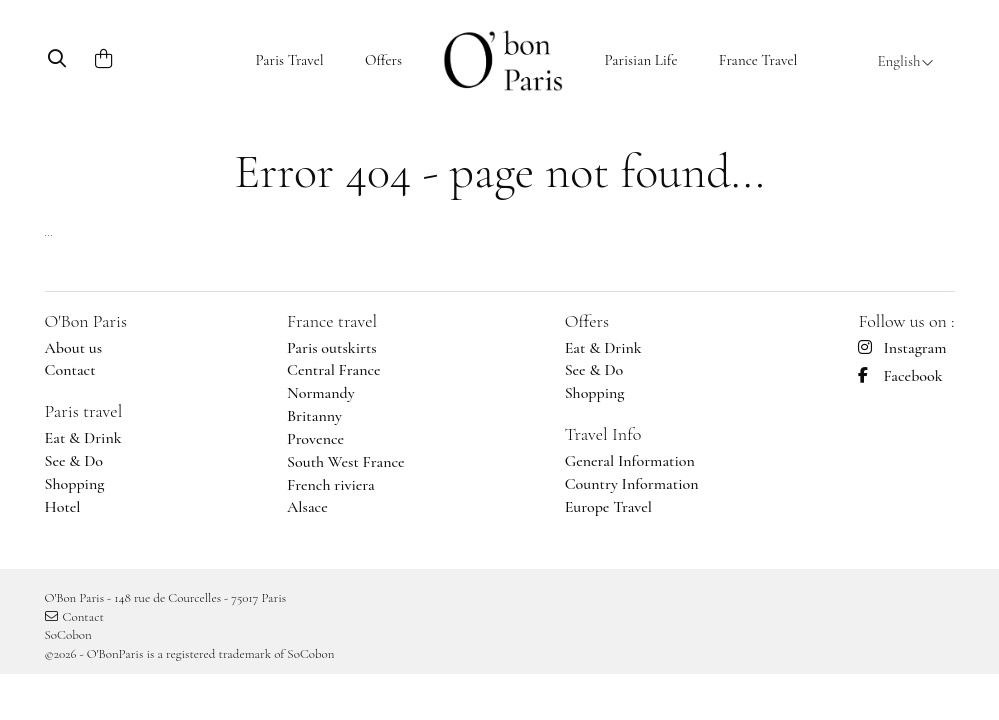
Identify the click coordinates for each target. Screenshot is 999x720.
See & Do (74, 461)
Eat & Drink (83, 438)
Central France (334, 370)
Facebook (900, 376)
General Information (630, 461)
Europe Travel (608, 507)
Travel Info (603, 434)
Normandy (321, 393)
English (905, 61)
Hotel (63, 507)
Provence (315, 439)
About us (74, 348)
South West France (346, 462)
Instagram (902, 348)
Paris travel (84, 411)
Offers (383, 60)
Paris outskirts (332, 348)
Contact (70, 370)
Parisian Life (640, 60)
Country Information (632, 484)
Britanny (314, 416)
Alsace (307, 507)
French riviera (331, 485)
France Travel (758, 60)
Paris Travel (290, 60)
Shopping (75, 484)
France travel (332, 321)
